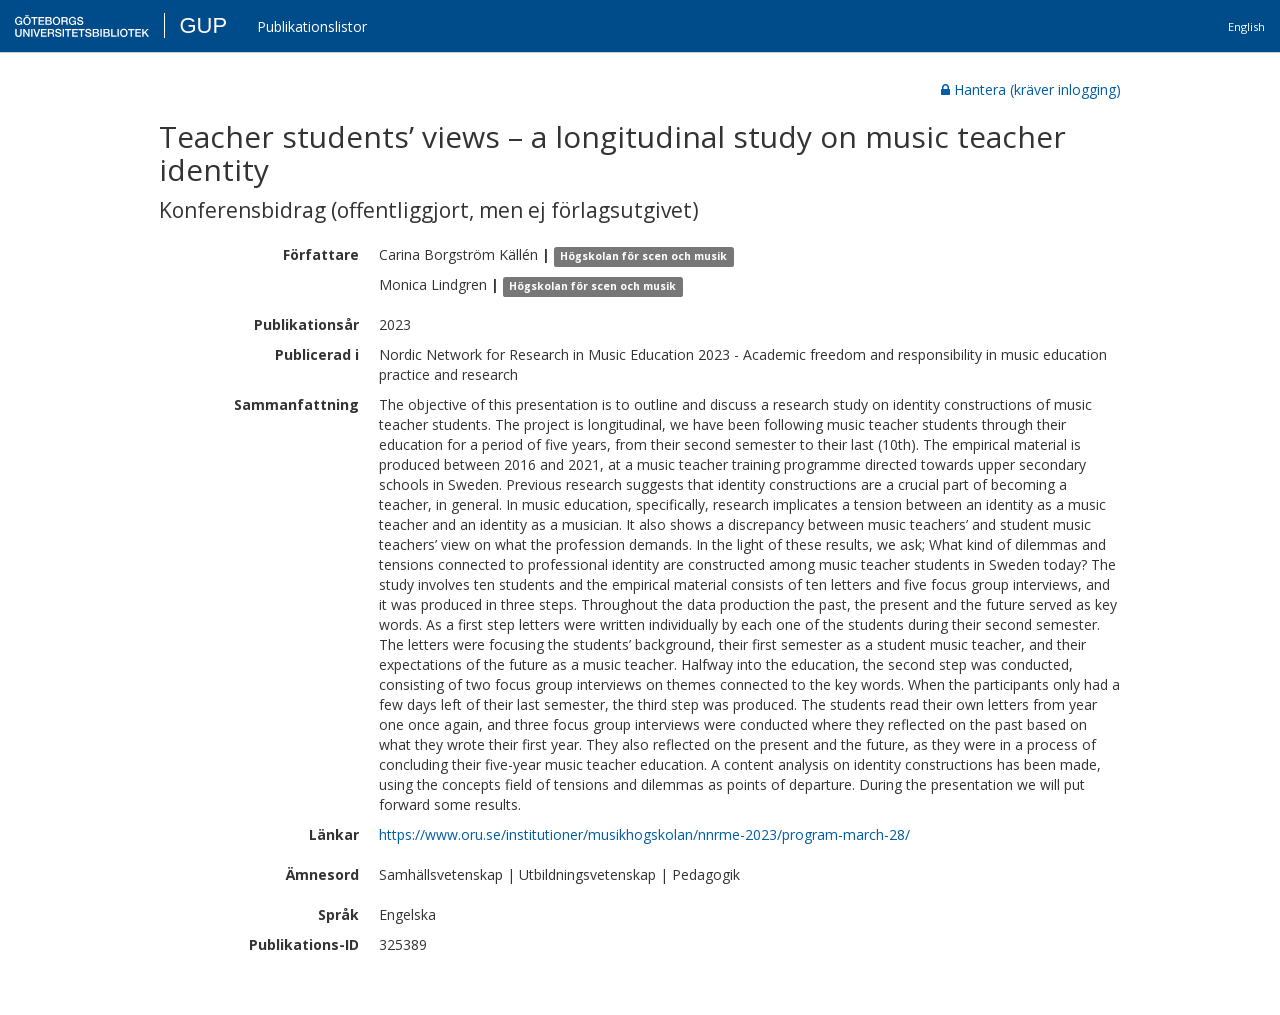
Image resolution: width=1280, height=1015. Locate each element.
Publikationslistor (312, 26)
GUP (203, 25)
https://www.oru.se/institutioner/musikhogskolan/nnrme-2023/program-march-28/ (644, 834)
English (1246, 26)
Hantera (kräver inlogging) (1031, 89)
